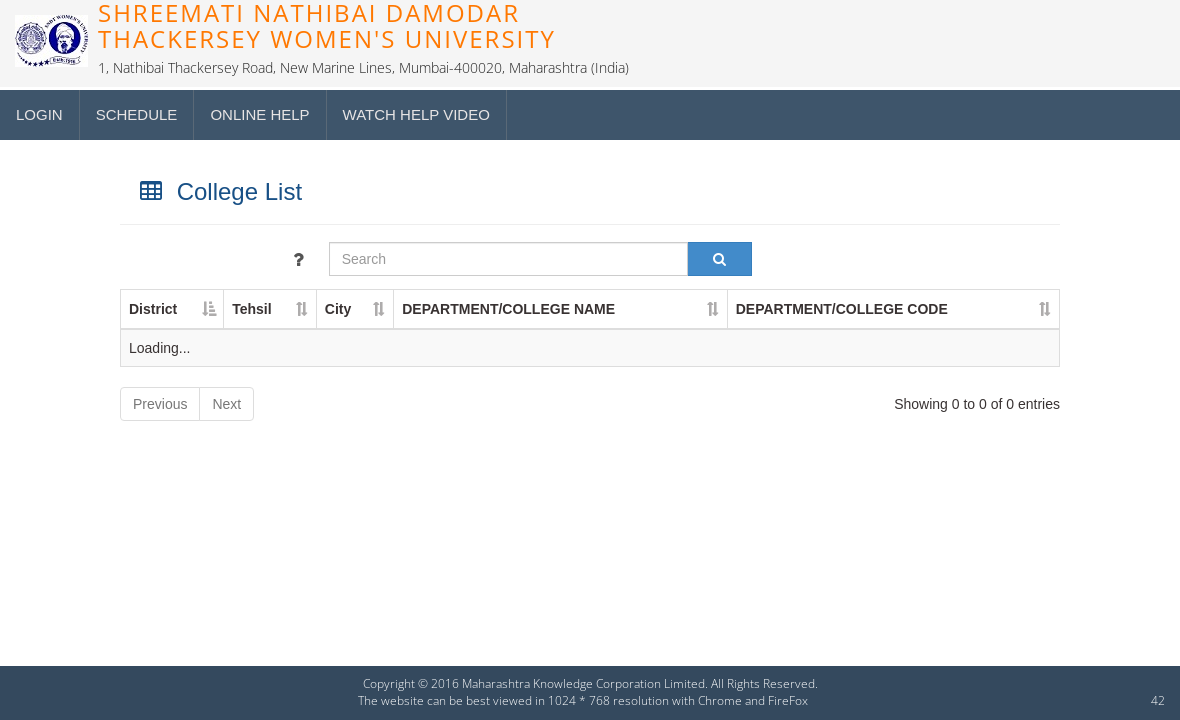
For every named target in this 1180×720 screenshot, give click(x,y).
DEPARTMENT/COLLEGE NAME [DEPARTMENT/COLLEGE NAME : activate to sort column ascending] (508, 309)
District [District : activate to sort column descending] (153, 309)
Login (39, 114)
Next (226, 404)
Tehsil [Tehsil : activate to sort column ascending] (251, 309)
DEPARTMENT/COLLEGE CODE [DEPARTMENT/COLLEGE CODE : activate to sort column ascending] (842, 309)
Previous (160, 404)
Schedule (137, 114)
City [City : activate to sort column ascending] (338, 309)
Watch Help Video (416, 114)
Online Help (259, 114)
